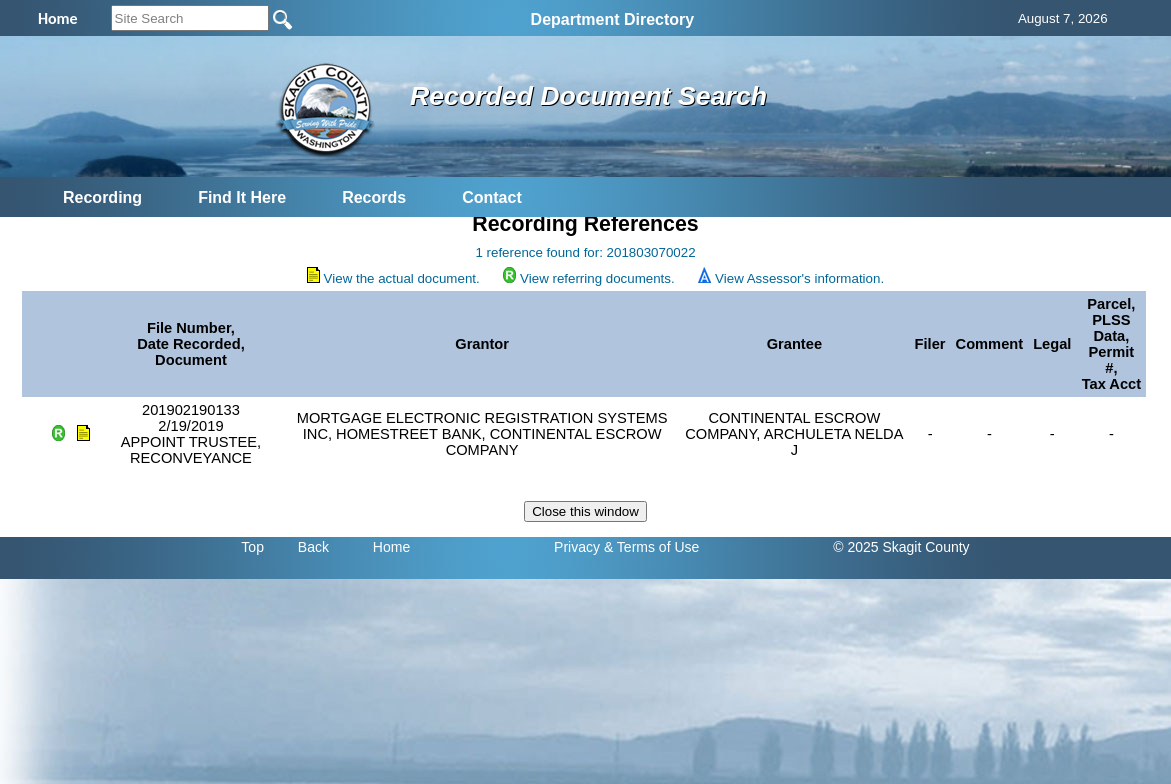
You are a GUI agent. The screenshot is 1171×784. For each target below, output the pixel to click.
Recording (102, 197)
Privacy (577, 547)
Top (252, 547)
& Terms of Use (651, 547)
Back (313, 547)
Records (374, 197)
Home (391, 547)
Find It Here (242, 197)
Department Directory (613, 19)
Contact (492, 197)
